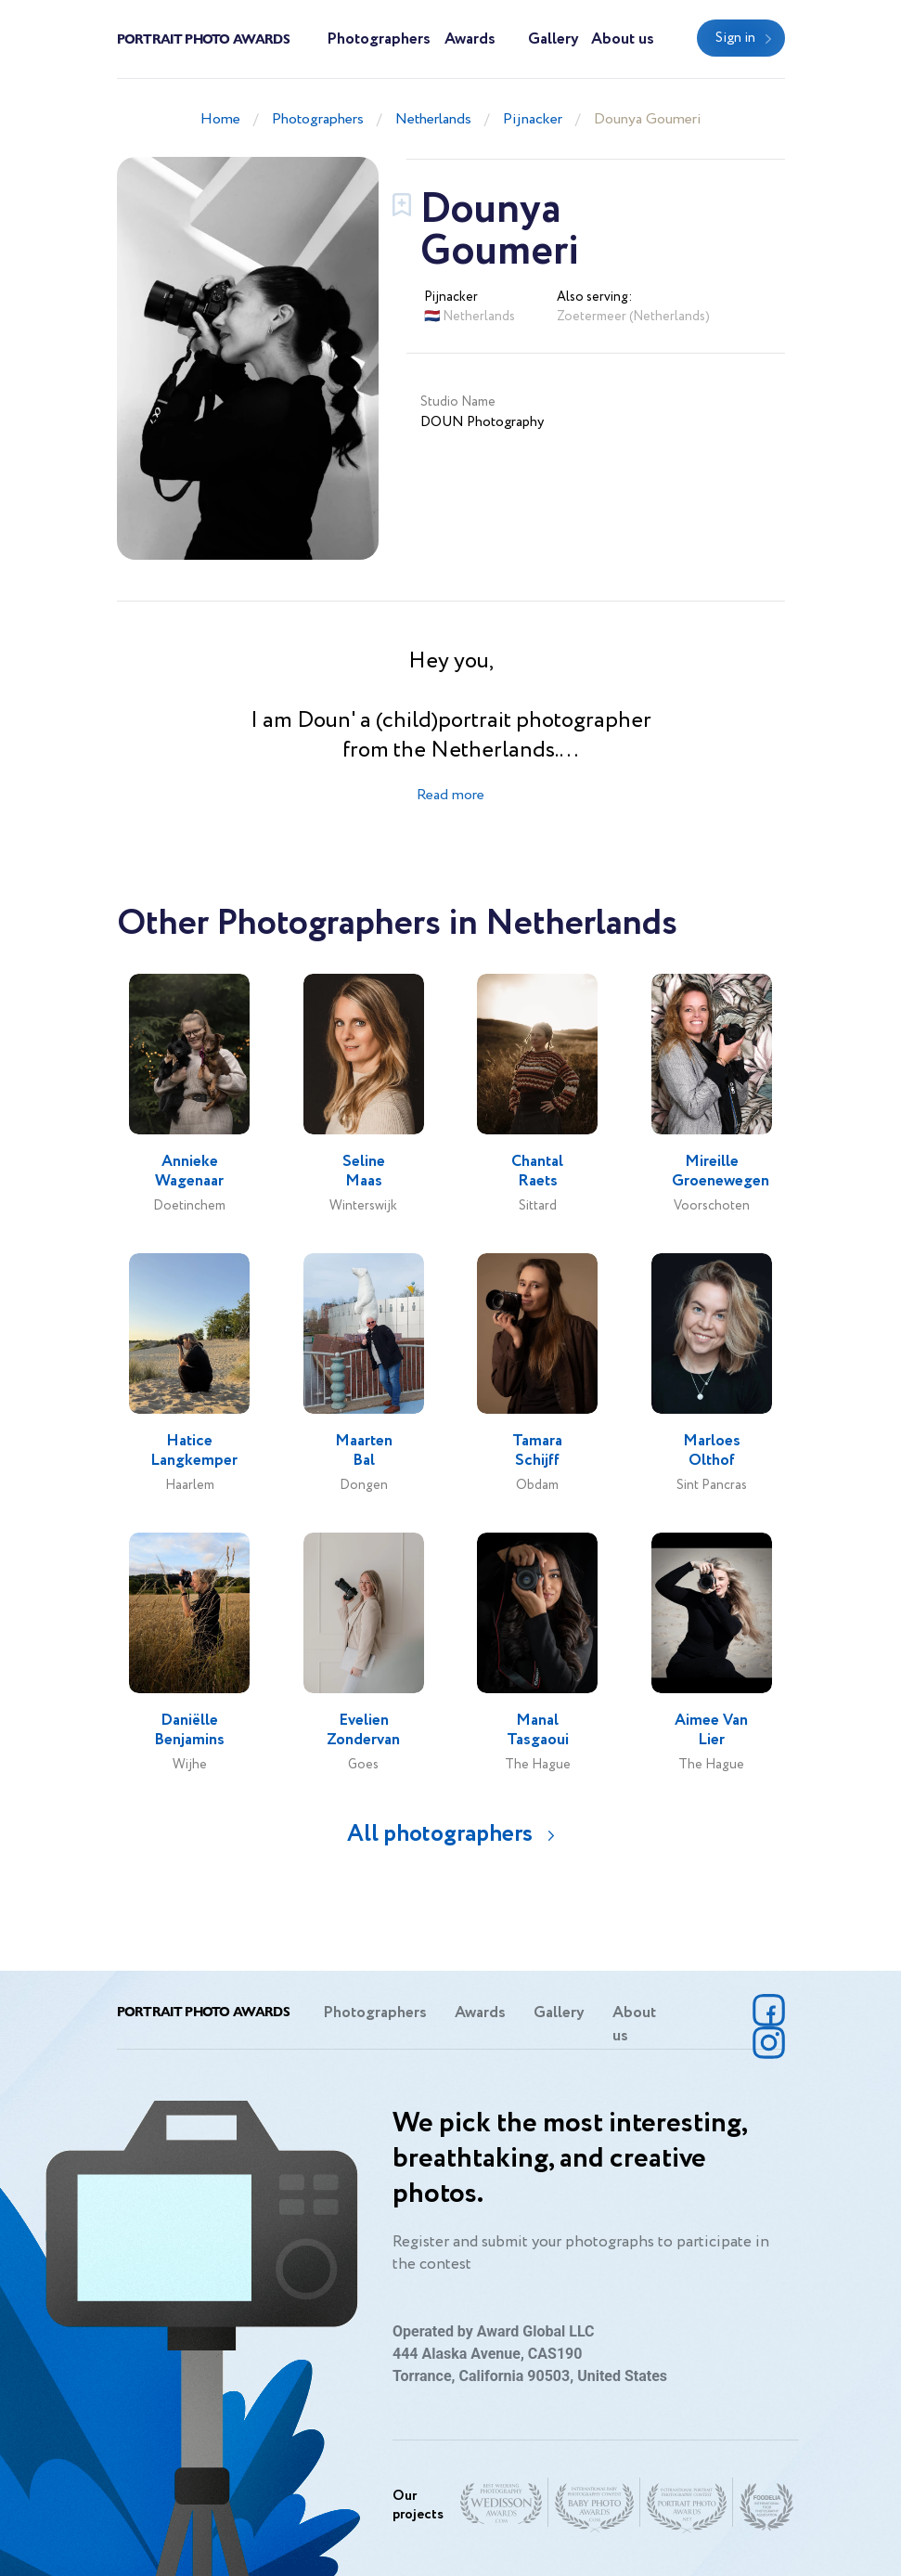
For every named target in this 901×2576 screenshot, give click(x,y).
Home (220, 119)
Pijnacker (532, 119)
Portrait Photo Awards (203, 38)
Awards (470, 39)
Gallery (553, 39)
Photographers (379, 39)
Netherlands (433, 119)
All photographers (440, 1834)
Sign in (735, 38)
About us (622, 39)
